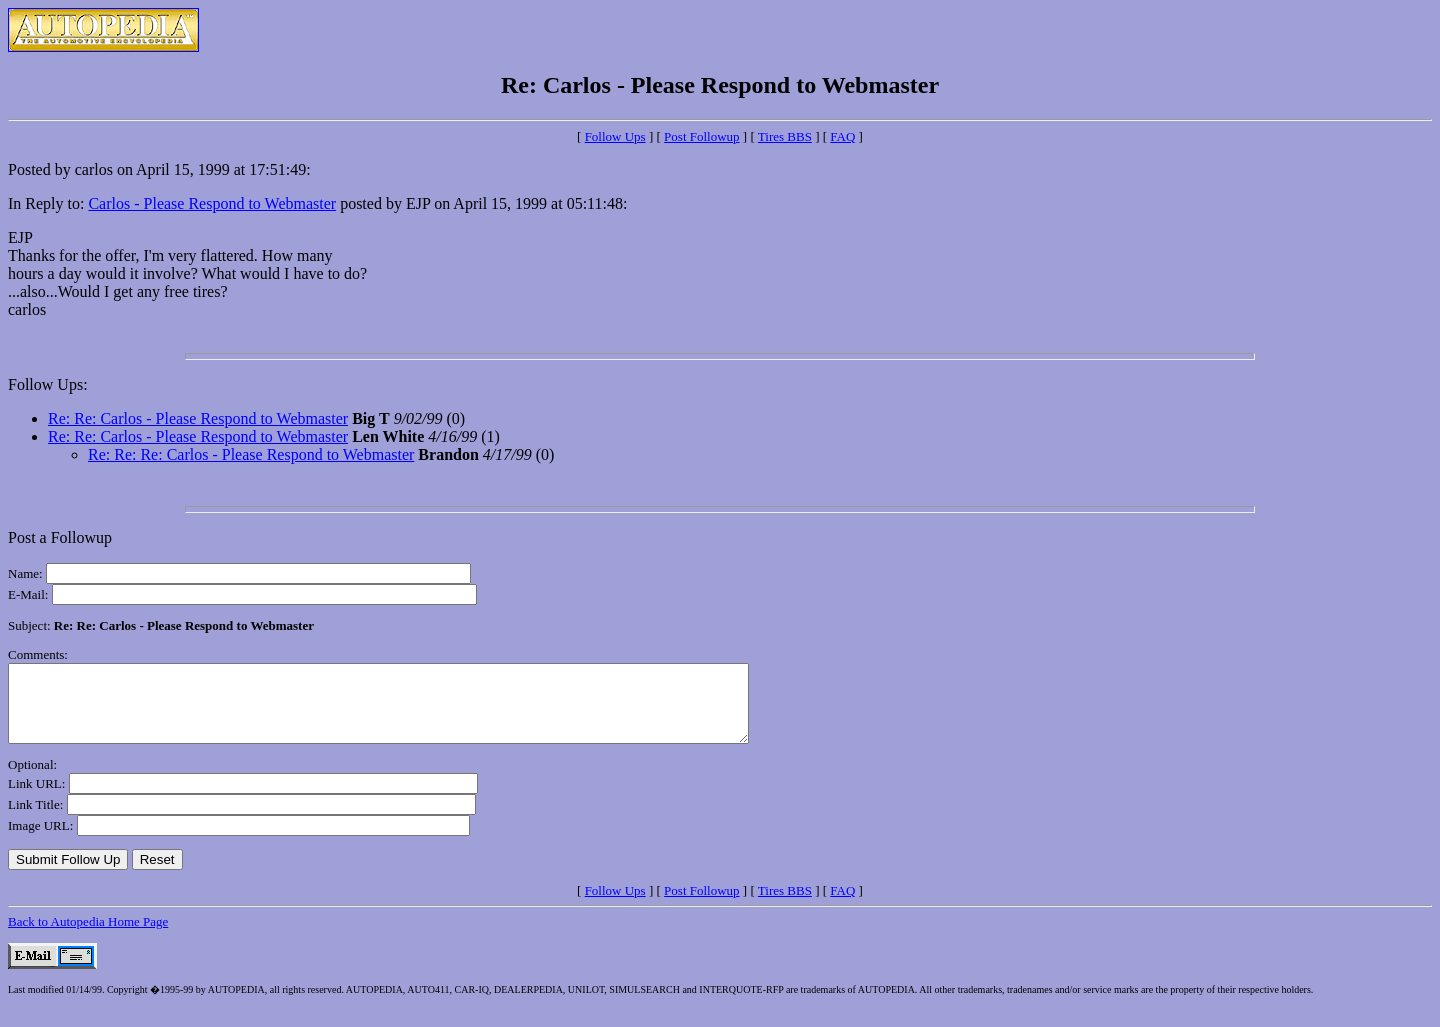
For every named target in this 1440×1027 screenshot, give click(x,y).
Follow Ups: (48, 384)
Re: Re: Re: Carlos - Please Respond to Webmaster (251, 454)
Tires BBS (785, 136)
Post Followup (702, 136)
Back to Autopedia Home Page (88, 936)
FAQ (842, 136)
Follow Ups (615, 136)
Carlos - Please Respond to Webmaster (212, 203)
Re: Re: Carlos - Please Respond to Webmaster (198, 418)
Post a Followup (60, 537)
